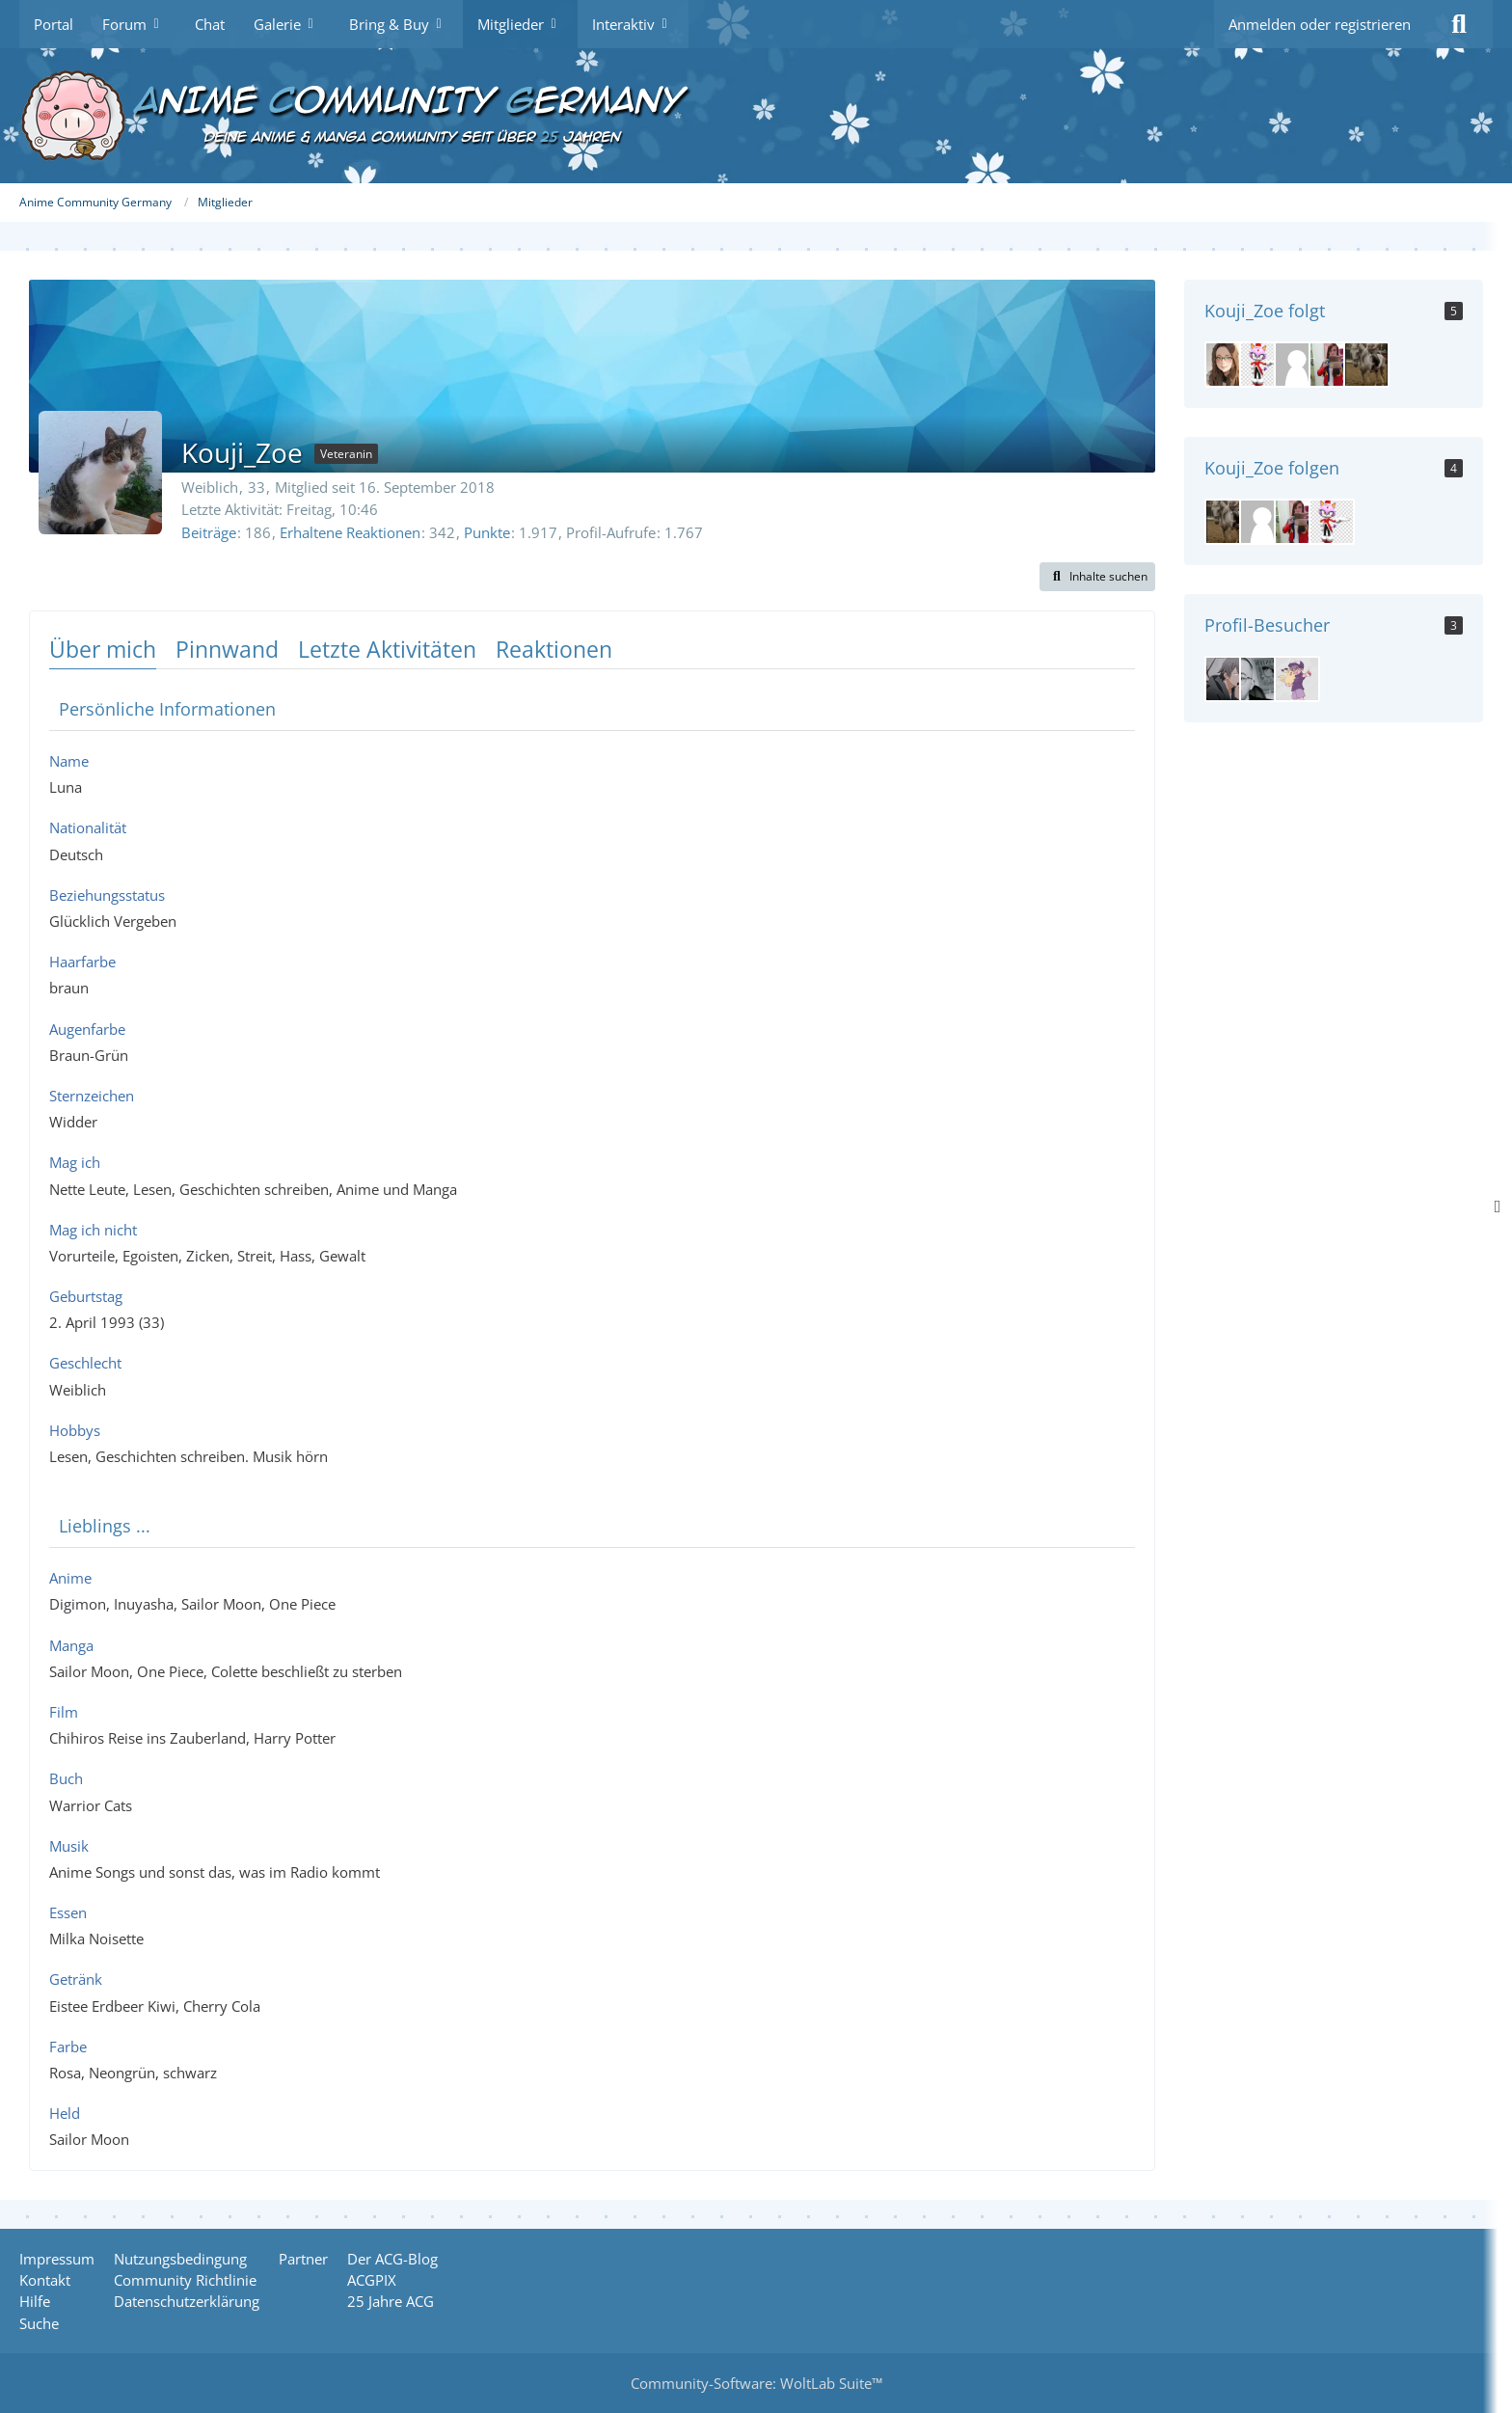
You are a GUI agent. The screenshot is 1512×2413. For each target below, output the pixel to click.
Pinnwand (227, 649)
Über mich (102, 649)
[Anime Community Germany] (756, 116)
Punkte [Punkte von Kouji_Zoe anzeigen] (487, 532)
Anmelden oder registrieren (1319, 24)
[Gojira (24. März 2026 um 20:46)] (1297, 679)
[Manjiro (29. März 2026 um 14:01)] (1262, 679)
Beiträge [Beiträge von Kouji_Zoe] (208, 532)
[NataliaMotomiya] (1332, 364)
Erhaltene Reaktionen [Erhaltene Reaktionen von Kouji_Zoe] (350, 532)
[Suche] (1459, 24)
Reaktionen (554, 649)
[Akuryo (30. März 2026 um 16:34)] (1227, 679)
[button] (1097, 576)
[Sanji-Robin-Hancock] (1297, 364)
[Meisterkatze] (1262, 364)
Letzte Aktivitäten (387, 649)
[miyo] (1227, 364)
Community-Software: (756, 2383)
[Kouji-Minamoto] (1366, 364)
